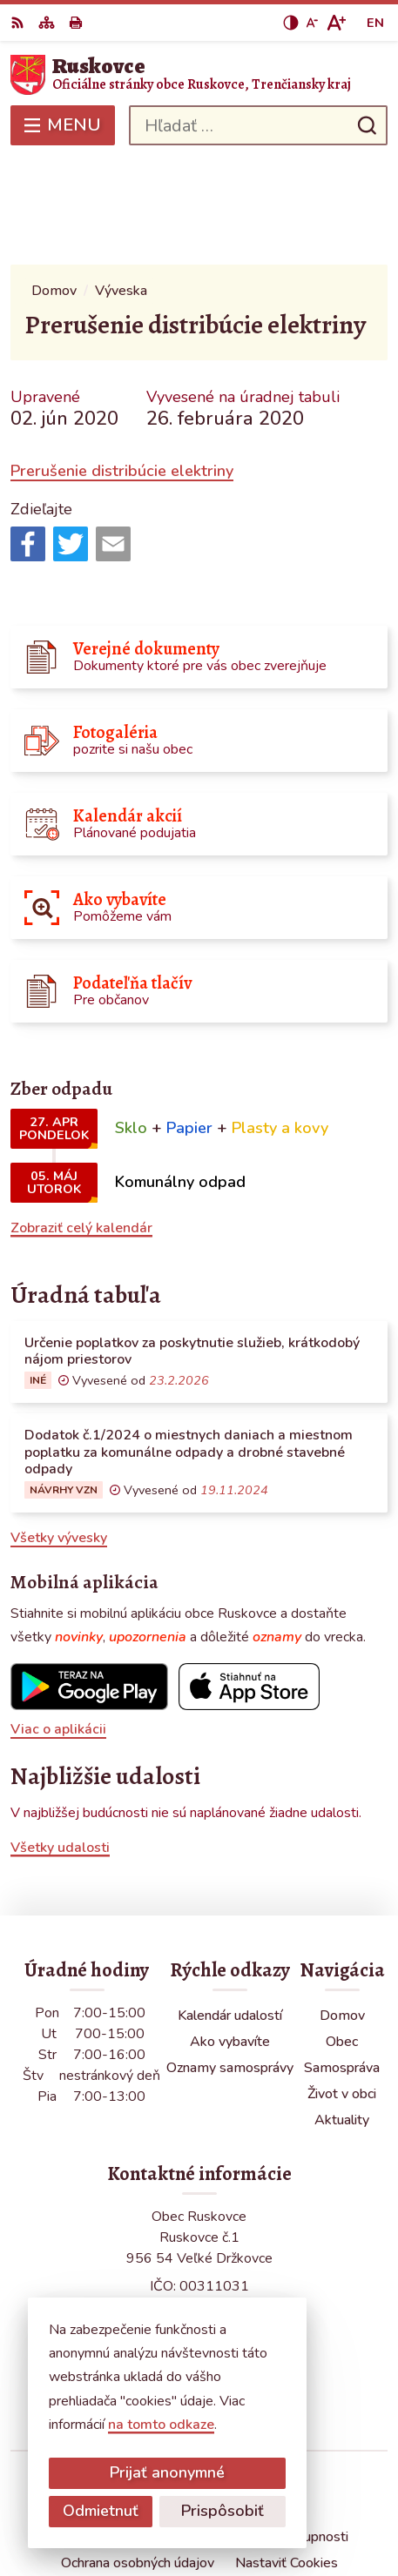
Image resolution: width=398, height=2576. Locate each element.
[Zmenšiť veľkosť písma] (311, 22)
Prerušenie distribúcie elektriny (121, 365)
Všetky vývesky (58, 1432)
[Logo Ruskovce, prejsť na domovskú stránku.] (199, 75)
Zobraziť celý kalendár (81, 1121)
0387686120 (199, 2256)
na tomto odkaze (161, 2424)
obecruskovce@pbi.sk (199, 2277)
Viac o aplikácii (58, 1623)
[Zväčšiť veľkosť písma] (335, 22)
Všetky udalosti (60, 1741)
